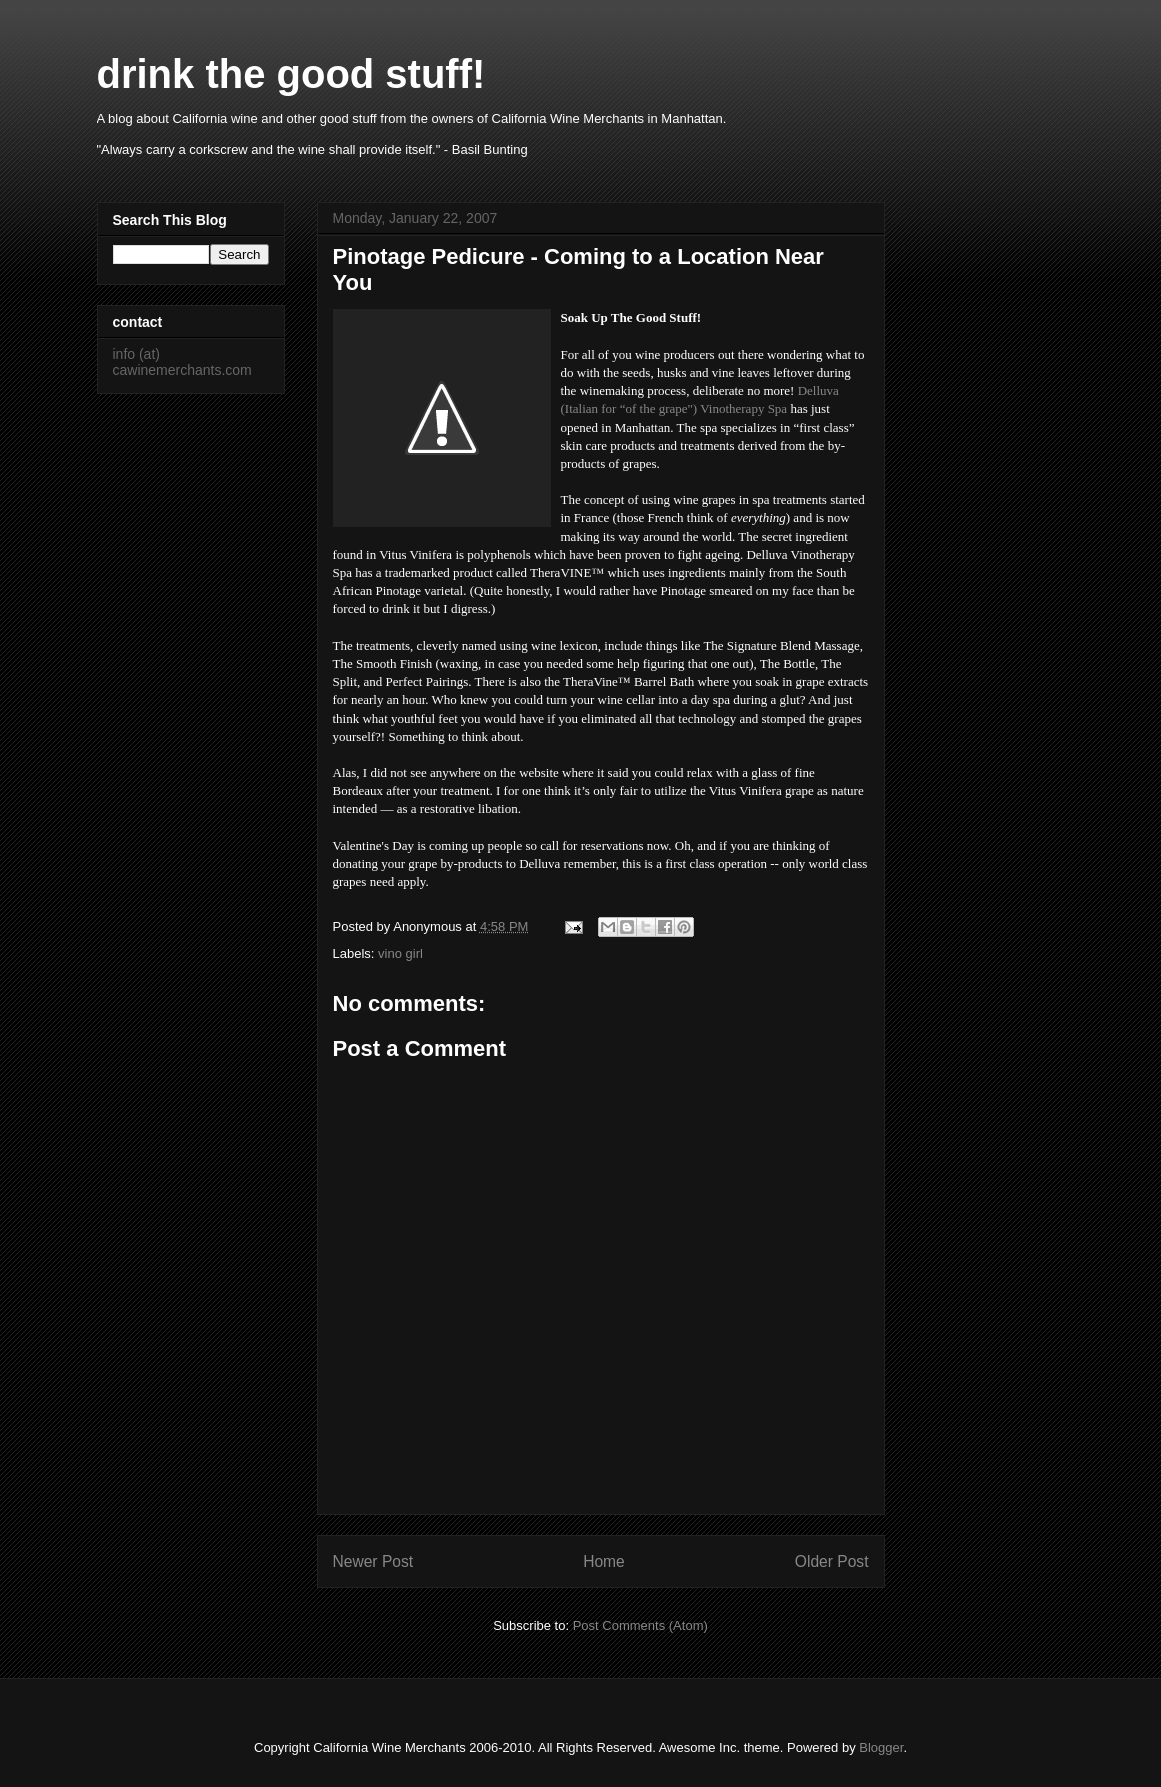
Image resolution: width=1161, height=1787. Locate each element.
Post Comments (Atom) (640, 1625)
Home (604, 1561)
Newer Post (373, 1561)
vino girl (400, 953)
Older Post (832, 1561)
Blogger (881, 1747)
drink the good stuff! (291, 74)
